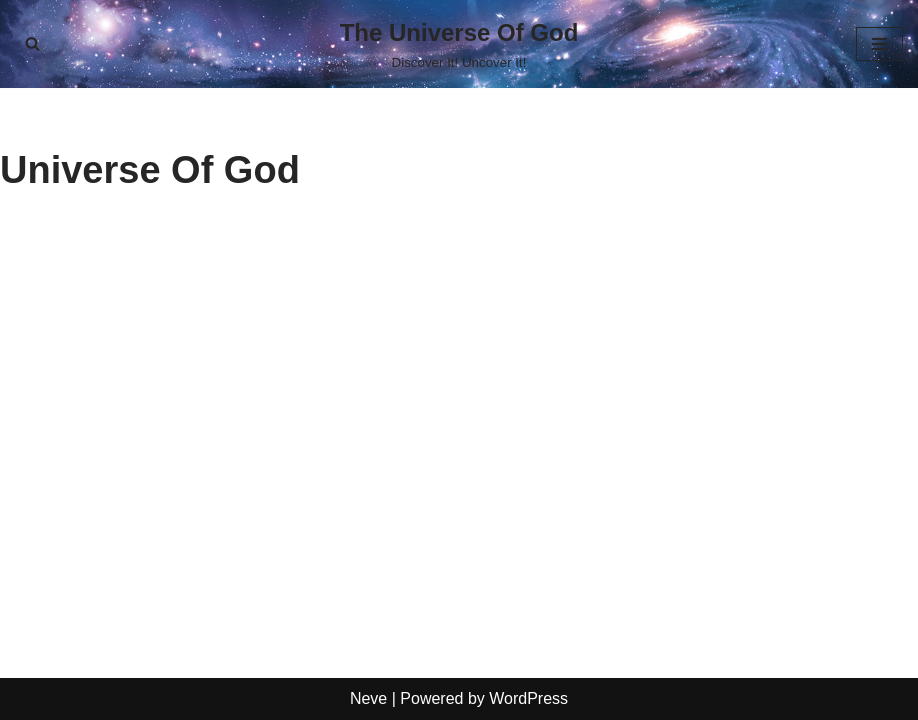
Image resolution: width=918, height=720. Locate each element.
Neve (368, 698)
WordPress (528, 698)
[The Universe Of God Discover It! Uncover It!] (459, 44)
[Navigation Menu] (879, 44)
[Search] (32, 43)
